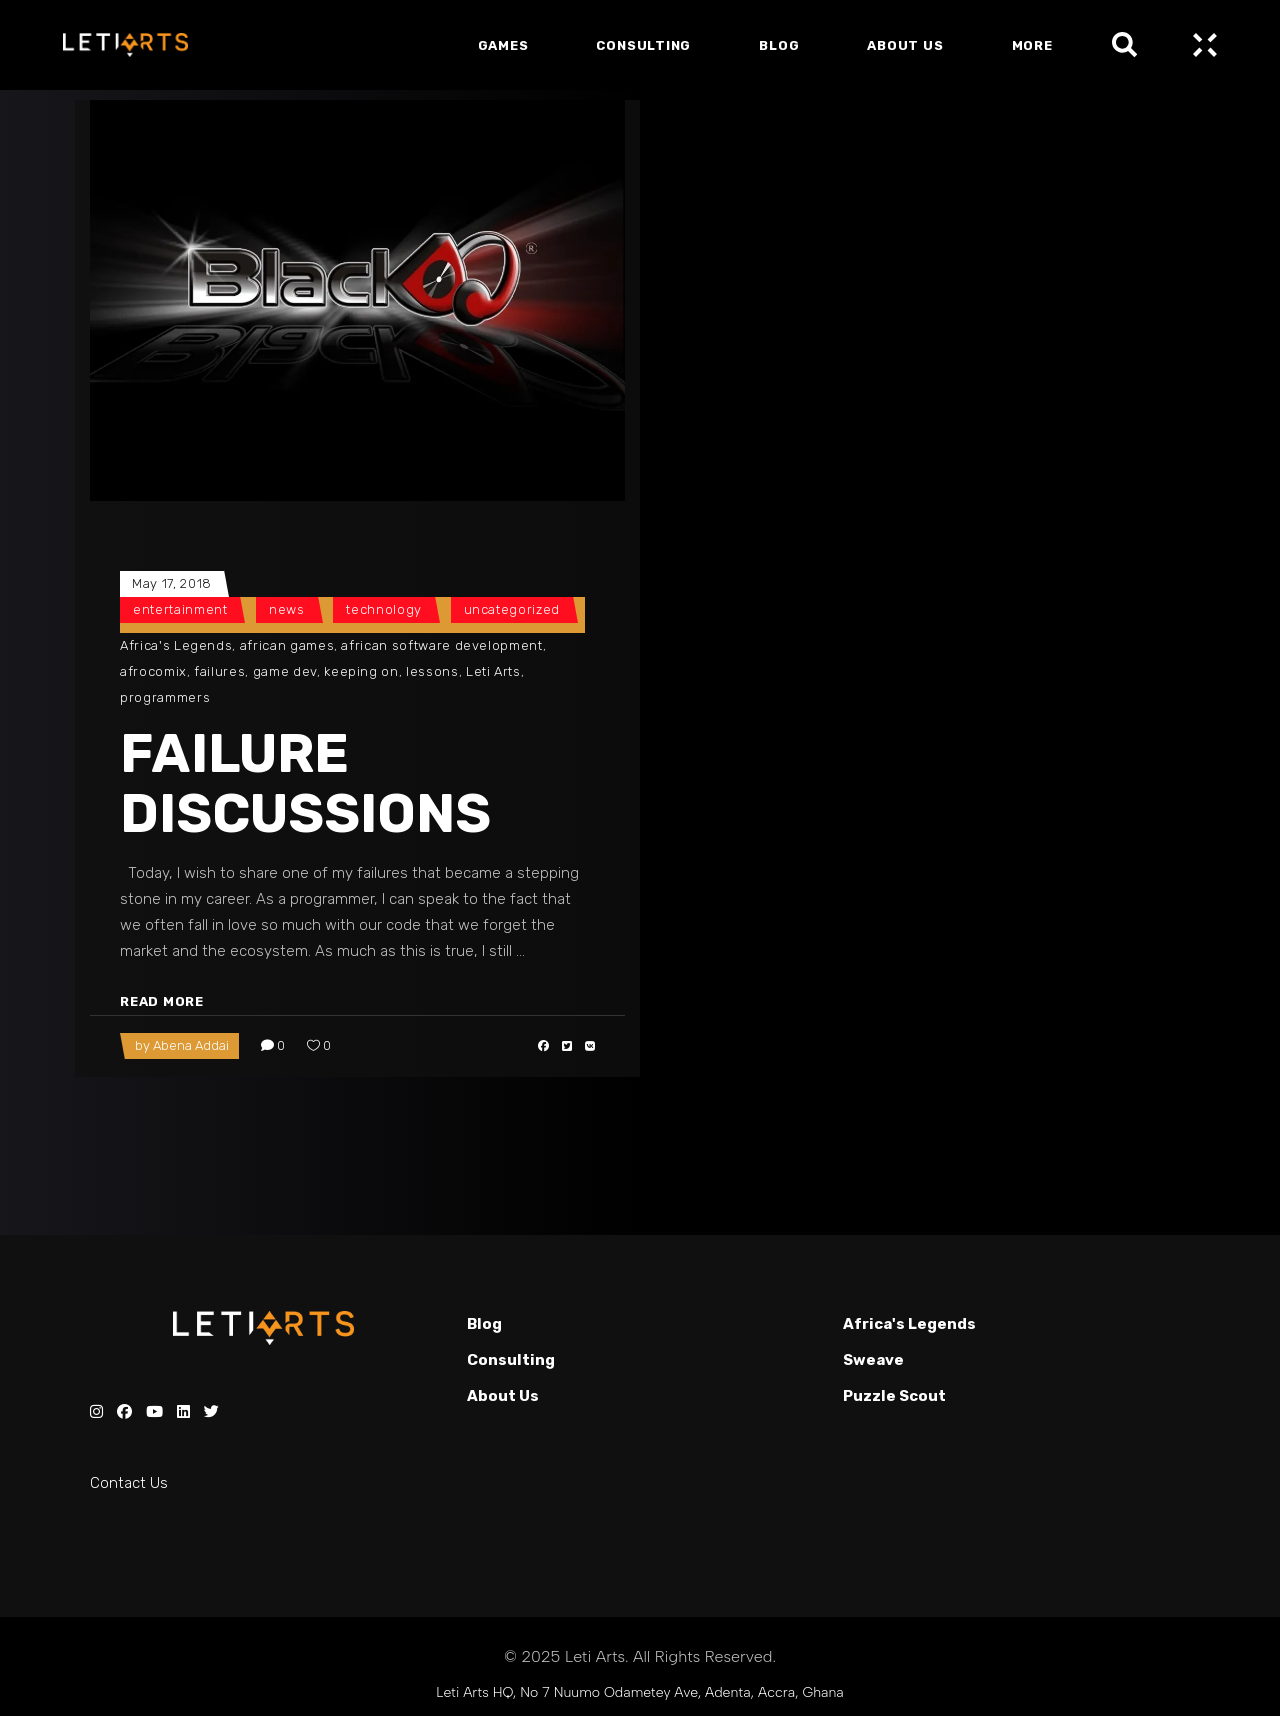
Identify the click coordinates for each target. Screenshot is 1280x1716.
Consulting (511, 1360)
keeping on (361, 671)
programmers (165, 697)
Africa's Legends (176, 645)
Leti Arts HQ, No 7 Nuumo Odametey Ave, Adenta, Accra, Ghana (639, 1692)
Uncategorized (512, 609)
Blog (484, 1324)
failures (219, 671)
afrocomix (153, 671)
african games (287, 645)
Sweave (873, 1360)
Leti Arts (493, 671)
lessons (432, 671)
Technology (384, 609)
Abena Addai (191, 1045)
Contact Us (129, 1483)
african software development (441, 645)
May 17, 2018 (172, 583)
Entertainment (180, 609)
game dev (285, 671)
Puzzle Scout (894, 1396)
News (287, 609)
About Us (503, 1396)
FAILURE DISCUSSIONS (305, 784)
